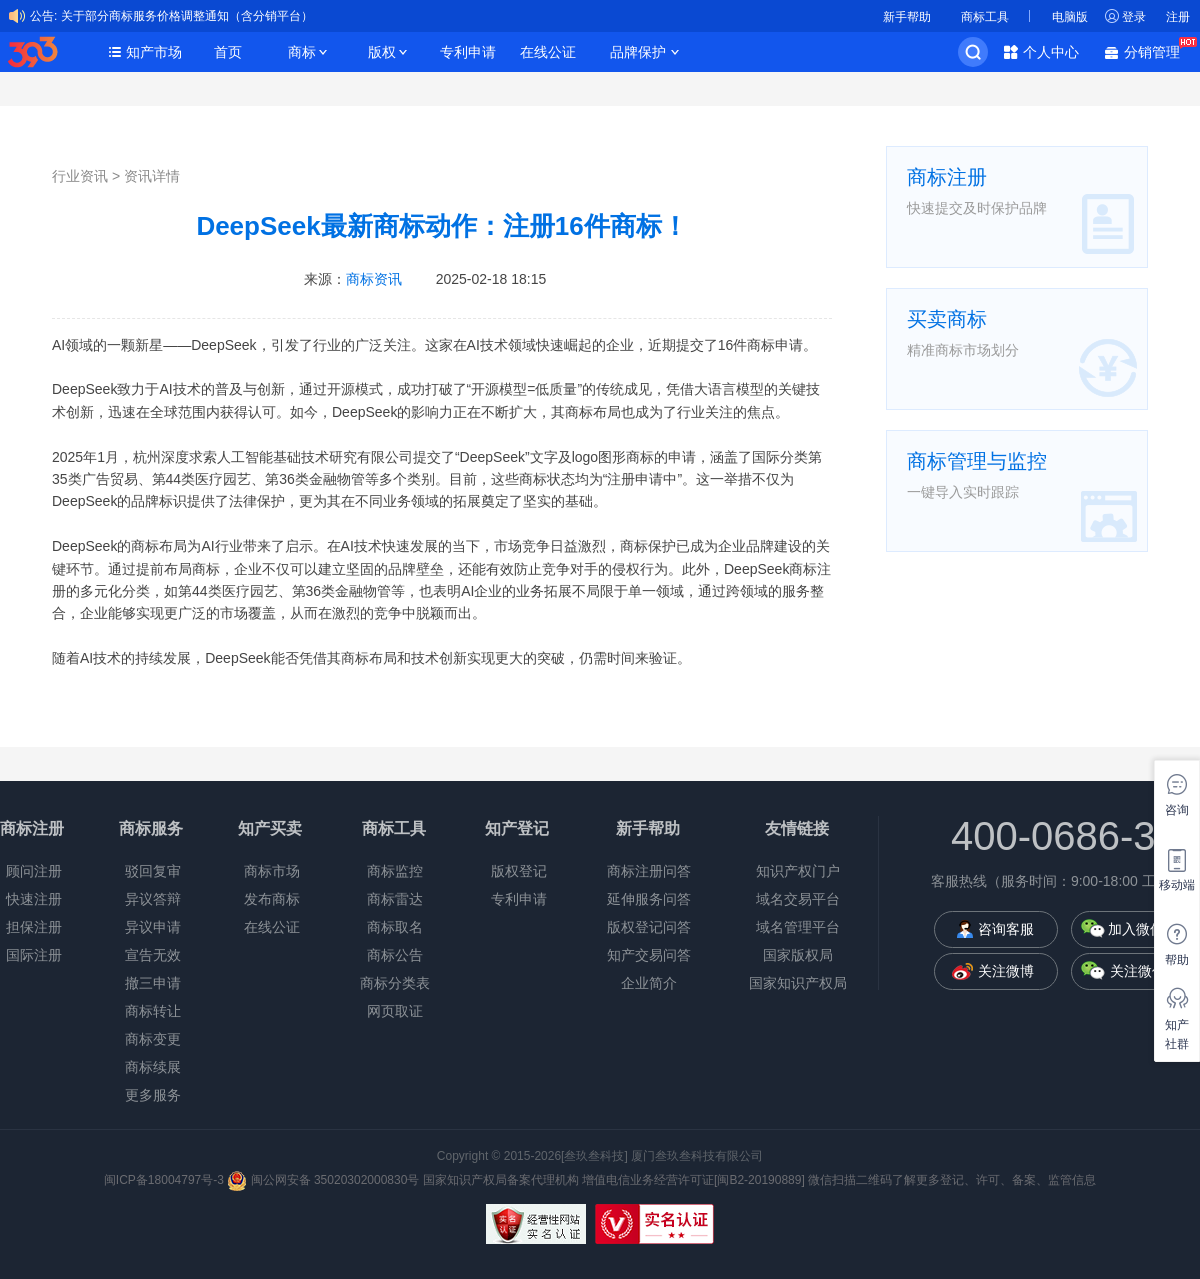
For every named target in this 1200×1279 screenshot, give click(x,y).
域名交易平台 (798, 899)
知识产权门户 (798, 871)
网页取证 (395, 1011)
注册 (1178, 17)
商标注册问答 (649, 871)
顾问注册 (34, 871)
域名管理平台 (798, 927)
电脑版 (1070, 17)
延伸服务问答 (649, 899)
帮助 (1177, 960)
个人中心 (1051, 52)
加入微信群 (1143, 929)
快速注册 (34, 899)
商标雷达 (395, 899)
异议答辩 (153, 899)
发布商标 (272, 899)
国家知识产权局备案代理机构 (501, 1180)
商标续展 (153, 1067)
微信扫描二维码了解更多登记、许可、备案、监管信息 (952, 1180)
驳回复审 (153, 871)
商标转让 (153, 1011)
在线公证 (548, 52)
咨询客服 (1006, 929)
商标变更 (153, 1039)
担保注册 (34, 927)
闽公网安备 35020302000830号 (323, 1180)
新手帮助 (907, 17)
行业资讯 (80, 176)
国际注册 (34, 955)
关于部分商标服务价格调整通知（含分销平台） (187, 16)
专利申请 (468, 52)
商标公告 (395, 955)
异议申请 (153, 927)
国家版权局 (798, 955)
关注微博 (1006, 971)
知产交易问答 (649, 955)
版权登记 (519, 871)
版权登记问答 (649, 927)
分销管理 (1157, 50)
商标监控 (395, 871)
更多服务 (153, 1095)
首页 (228, 52)
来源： (353, 279)
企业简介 (649, 983)
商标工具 (985, 17)
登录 (1134, 17)
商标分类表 (395, 983)
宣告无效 (153, 955)
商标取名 (395, 927)
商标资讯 (374, 279)
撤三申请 (153, 983)
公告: (43, 16)
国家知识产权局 (798, 983)
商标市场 (272, 871)
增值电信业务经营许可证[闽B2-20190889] (693, 1180)
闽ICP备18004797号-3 (165, 1180)
